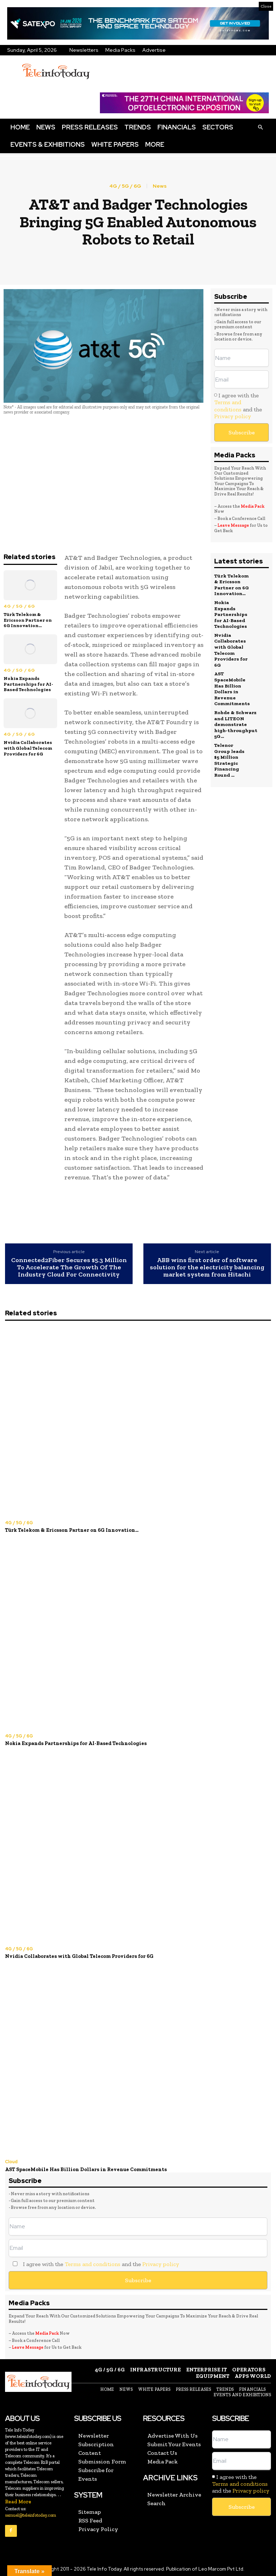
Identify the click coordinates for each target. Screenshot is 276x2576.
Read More (18, 2498)
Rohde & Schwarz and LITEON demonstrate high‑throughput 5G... (235, 717)
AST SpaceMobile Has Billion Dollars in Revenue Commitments (231, 683)
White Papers (115, 144)
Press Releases (90, 127)
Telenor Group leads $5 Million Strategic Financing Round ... (231, 751)
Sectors (217, 127)
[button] (260, 127)
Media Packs (120, 50)
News (45, 127)
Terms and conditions (228, 405)
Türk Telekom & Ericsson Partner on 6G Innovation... (28, 620)
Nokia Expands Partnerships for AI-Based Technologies (28, 684)
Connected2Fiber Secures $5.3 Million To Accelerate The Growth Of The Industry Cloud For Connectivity (69, 1267)
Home (20, 127)
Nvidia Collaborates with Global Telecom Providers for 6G (28, 748)
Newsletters (83, 50)
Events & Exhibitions (47, 144)
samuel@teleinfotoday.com (30, 2512)
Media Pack (252, 506)
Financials (176, 127)
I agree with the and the (238, 406)
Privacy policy (232, 416)
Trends (137, 127)
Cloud (11, 2159)
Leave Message (233, 525)
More (154, 144)
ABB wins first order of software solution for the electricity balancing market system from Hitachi (207, 1267)
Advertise (154, 50)
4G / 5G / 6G (125, 185)
